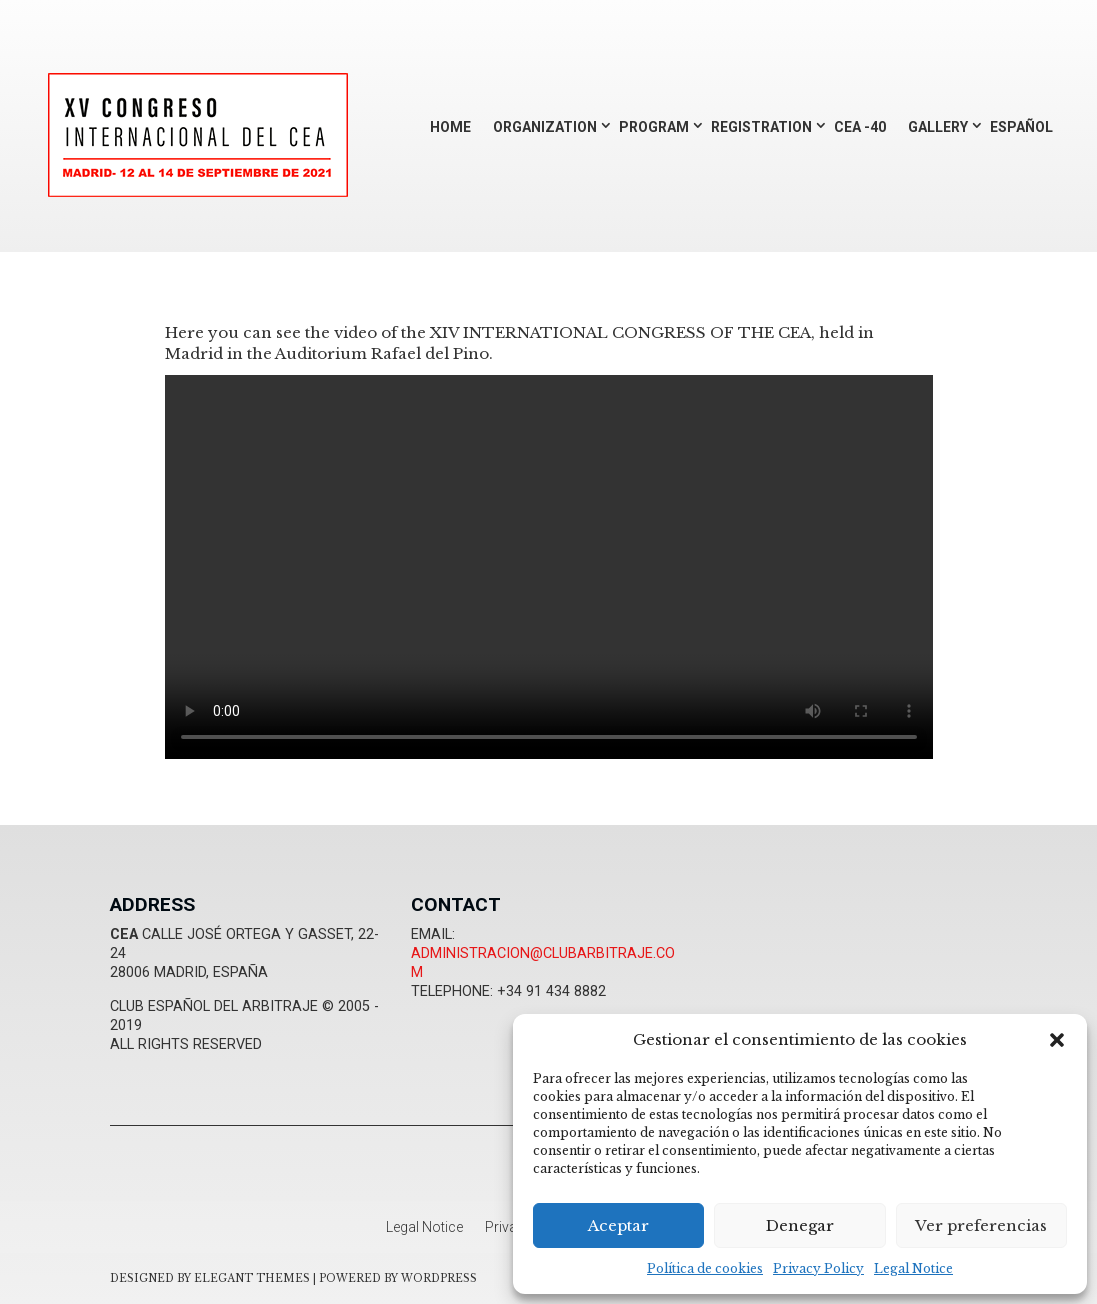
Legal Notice (913, 1268)
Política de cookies (705, 1268)
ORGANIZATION (545, 127)
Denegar (800, 1225)
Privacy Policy (818, 1268)
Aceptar (618, 1225)
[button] (1057, 1040)
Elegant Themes (252, 1278)
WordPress (439, 1278)
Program (654, 127)
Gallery (938, 127)
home (450, 127)
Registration (761, 127)
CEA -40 (860, 127)
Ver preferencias (981, 1225)
